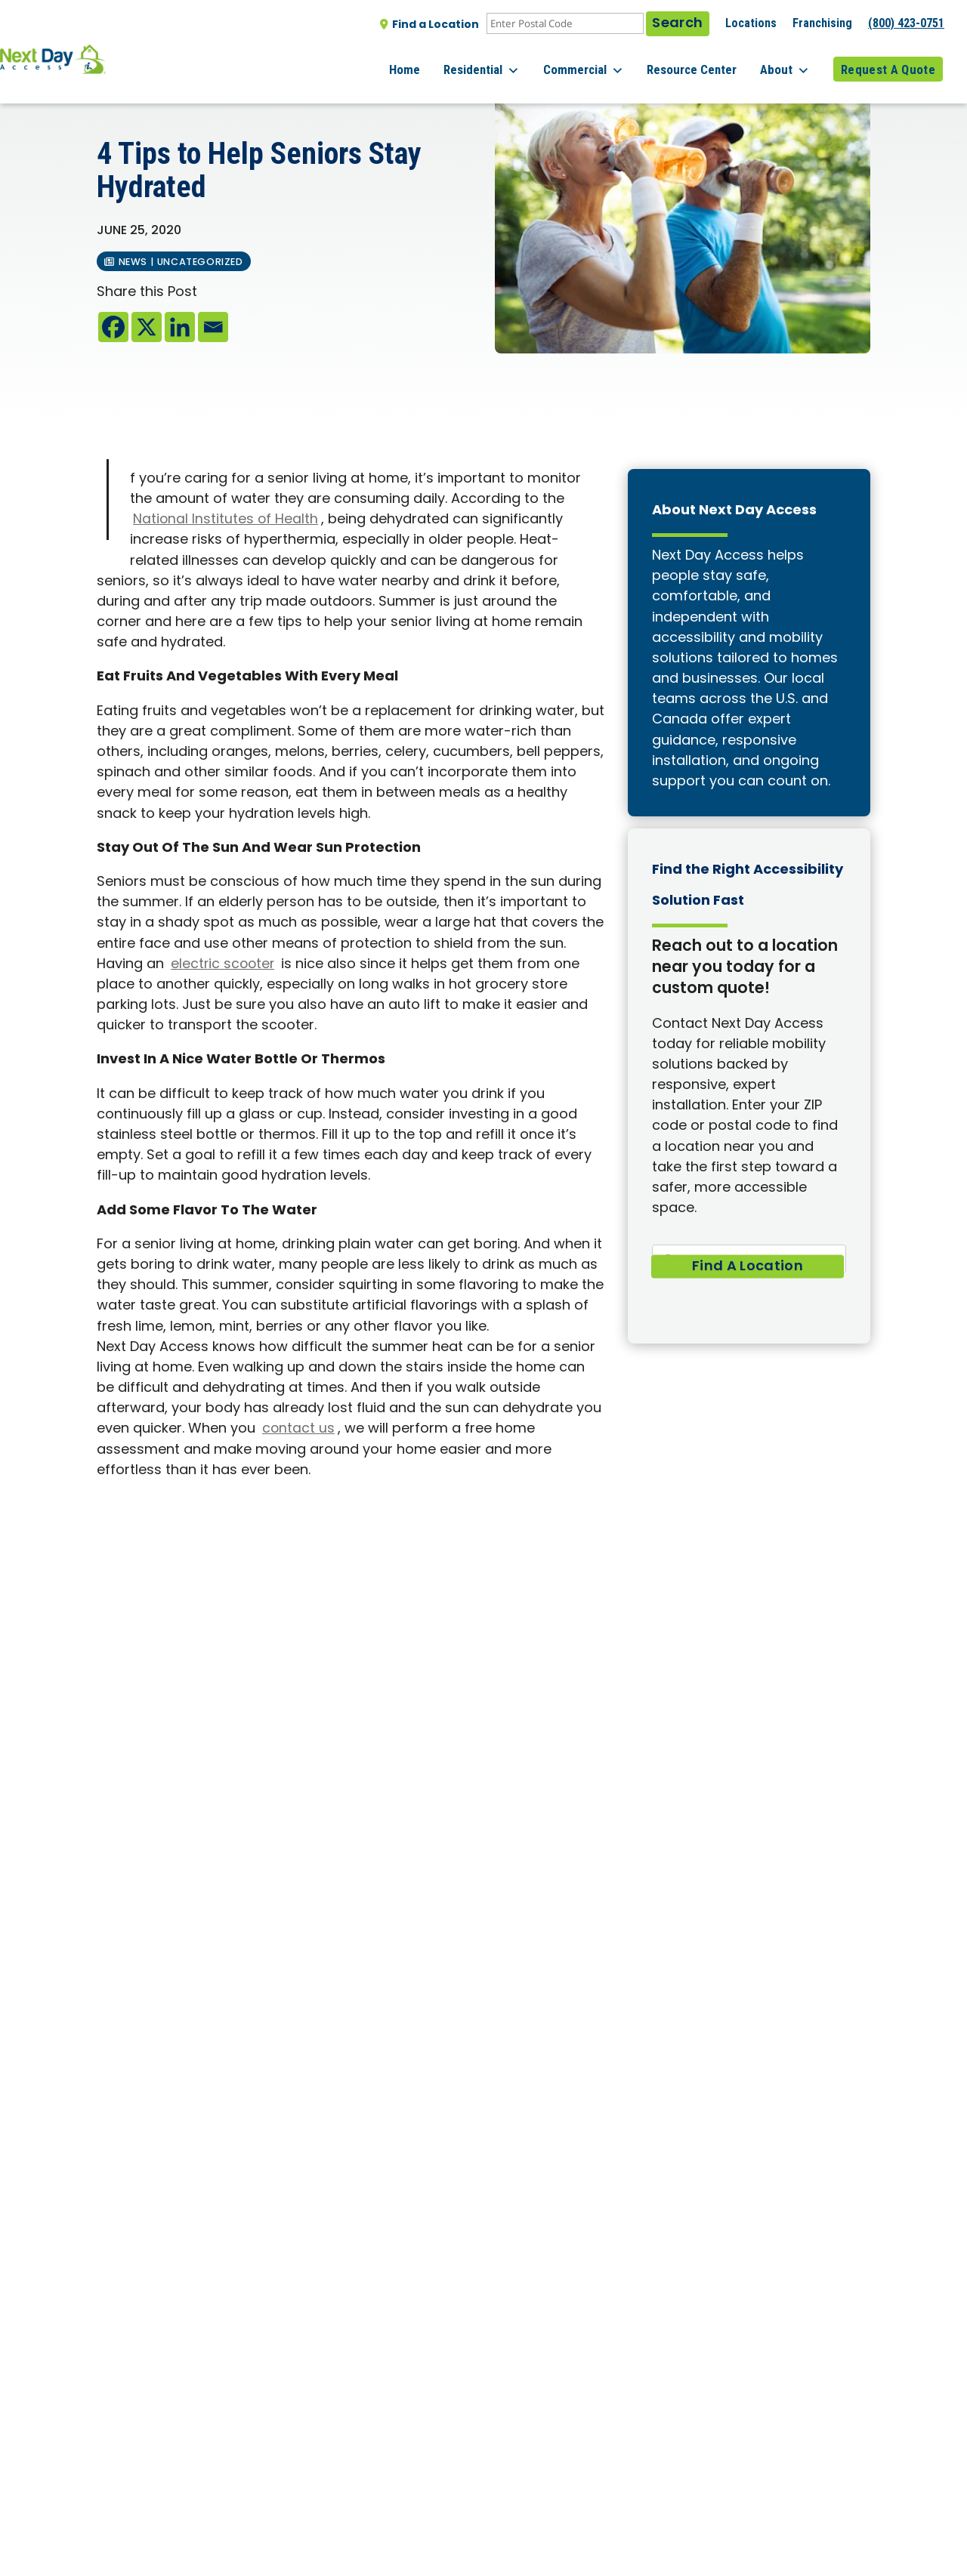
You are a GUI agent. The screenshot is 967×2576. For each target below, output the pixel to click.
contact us (298, 1429)
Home (441, 59)
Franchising (822, 23)
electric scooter (224, 965)
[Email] (213, 327)
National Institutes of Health (226, 520)
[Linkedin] (180, 327)
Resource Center (707, 59)
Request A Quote (888, 59)
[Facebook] (113, 327)
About (792, 60)
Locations (751, 23)
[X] (146, 327)
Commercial (605, 60)
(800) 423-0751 (906, 23)
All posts (129, 91)
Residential (511, 60)
